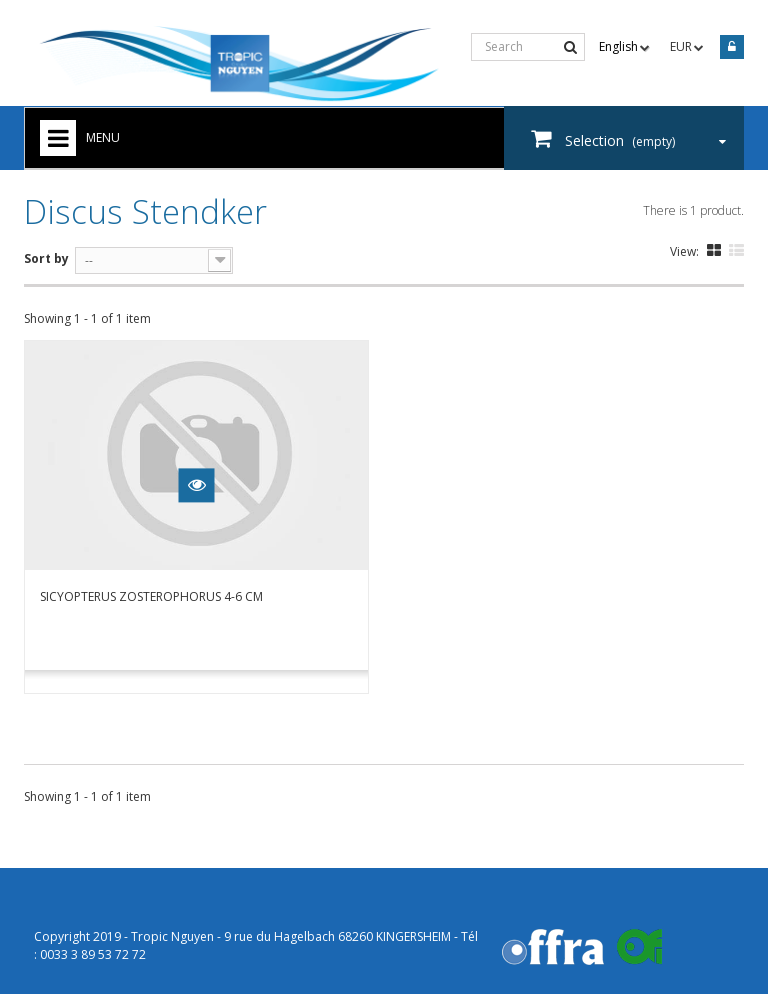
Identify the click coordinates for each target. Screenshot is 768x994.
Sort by (46, 258)
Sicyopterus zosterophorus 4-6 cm (151, 596)
